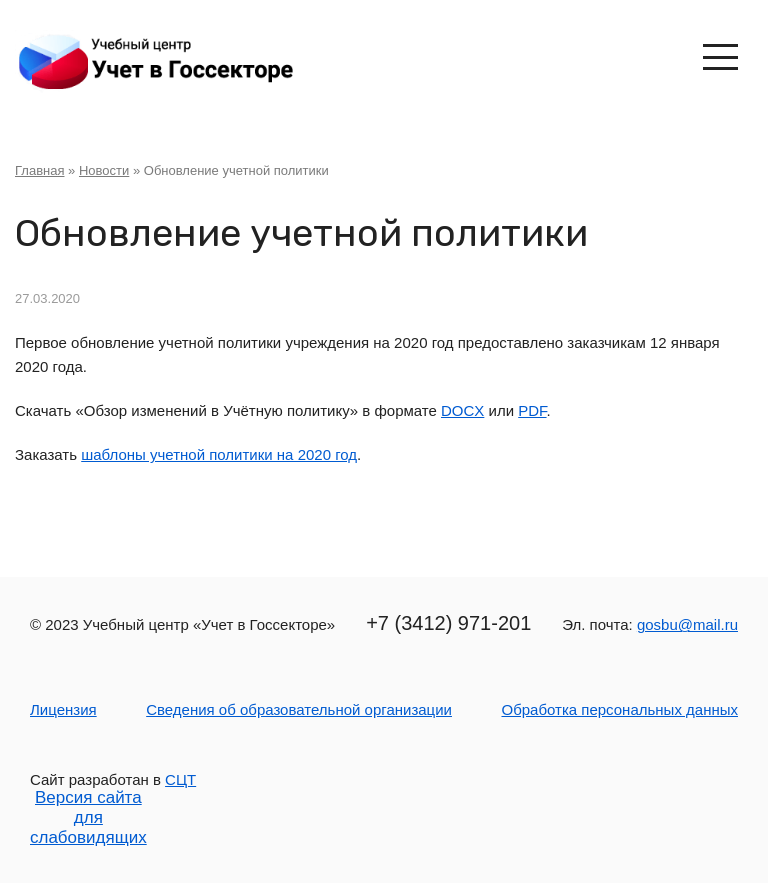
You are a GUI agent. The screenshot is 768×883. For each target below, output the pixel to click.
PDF (532, 410)
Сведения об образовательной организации (299, 709)
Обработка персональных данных (619, 709)
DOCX (462, 410)
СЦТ (180, 779)
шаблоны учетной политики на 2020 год (219, 454)
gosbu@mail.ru (687, 624)
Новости (104, 170)
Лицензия (63, 709)
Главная (39, 170)
